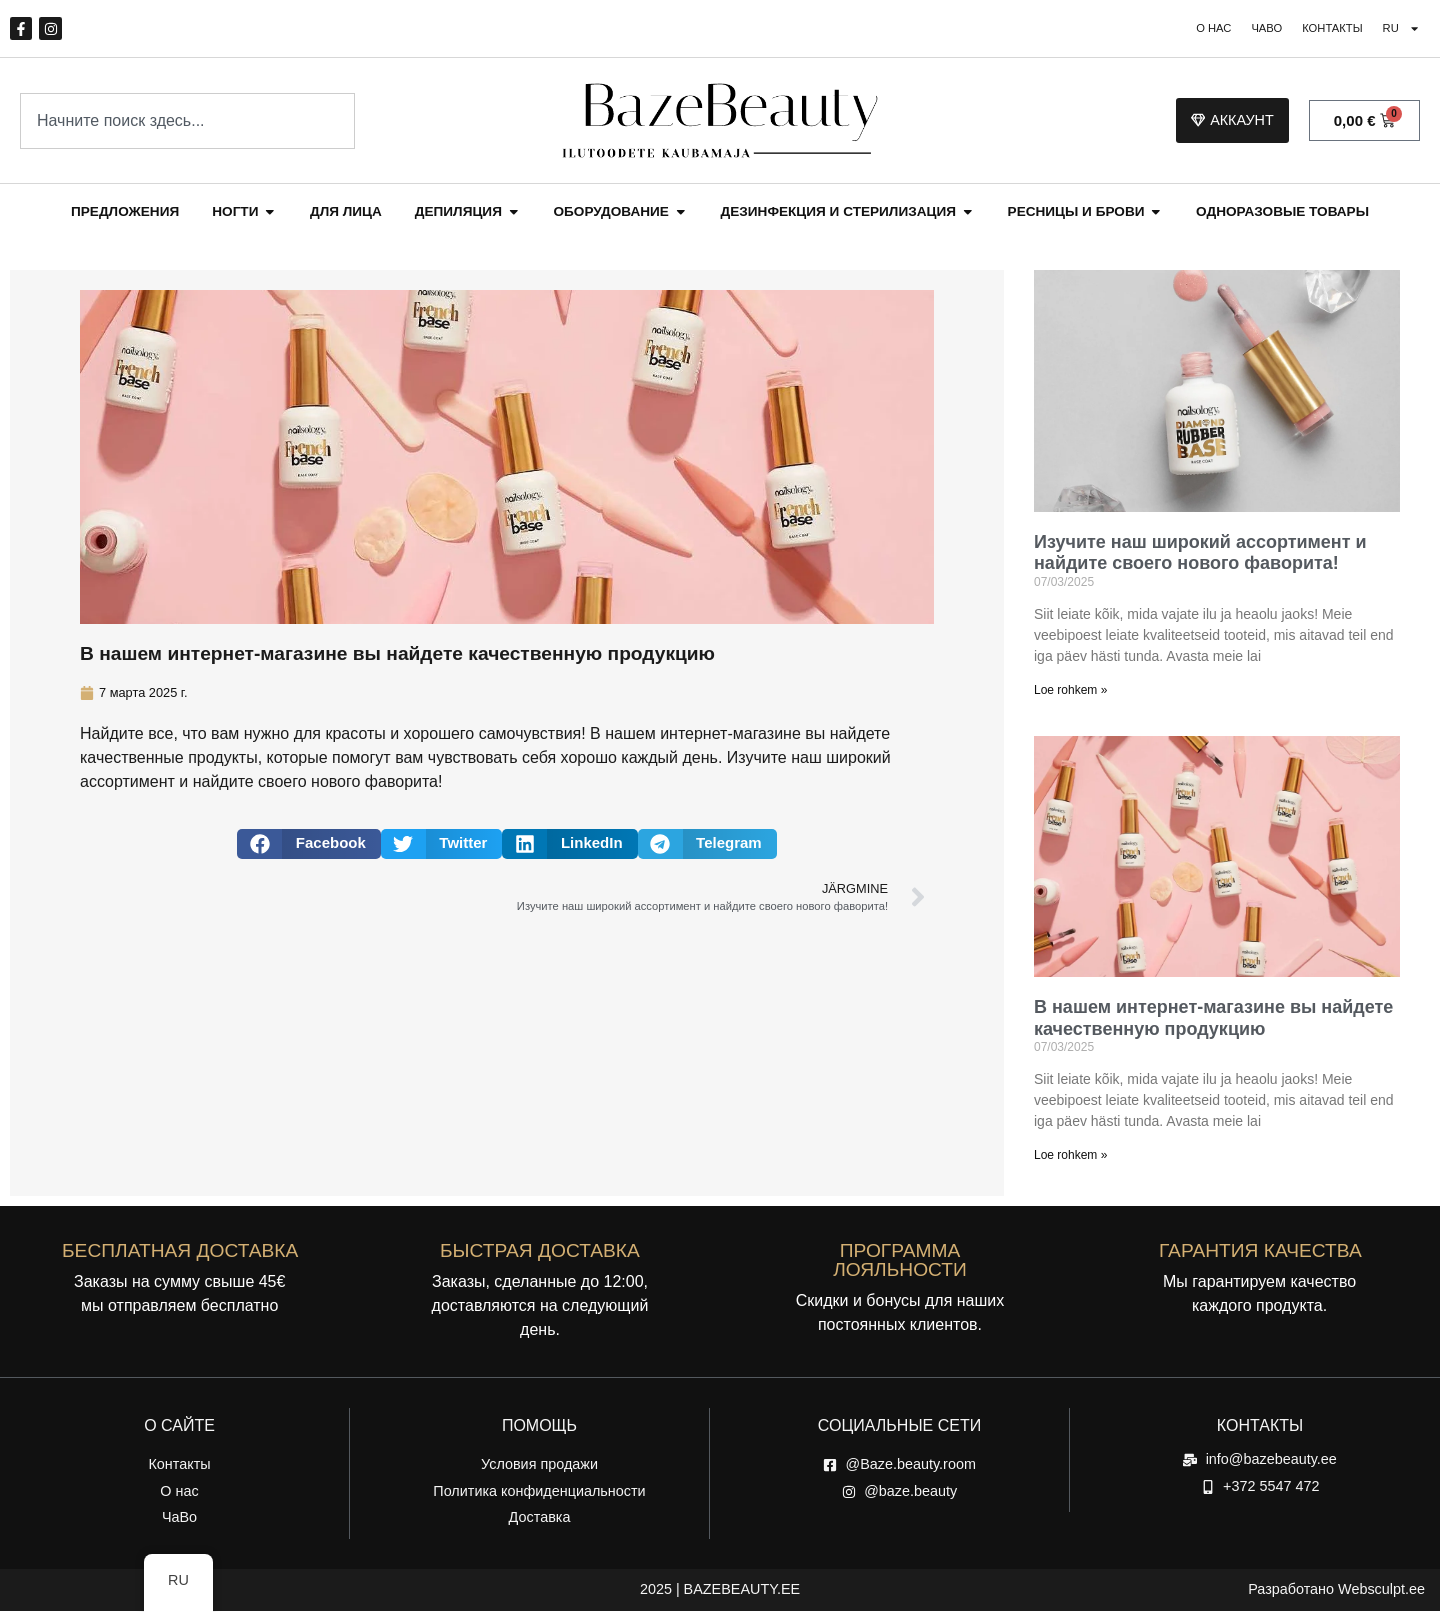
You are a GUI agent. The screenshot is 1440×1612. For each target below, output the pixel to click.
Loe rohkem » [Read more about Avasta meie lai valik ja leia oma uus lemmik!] (1070, 691)
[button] (309, 845)
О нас (1194, 29)
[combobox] (187, 122)
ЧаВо (1252, 29)
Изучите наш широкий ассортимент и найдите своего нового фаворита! (1200, 554)
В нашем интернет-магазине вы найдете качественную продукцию (1213, 1020)
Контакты (1324, 29)
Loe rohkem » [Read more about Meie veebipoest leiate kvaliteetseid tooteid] (1070, 1157)
